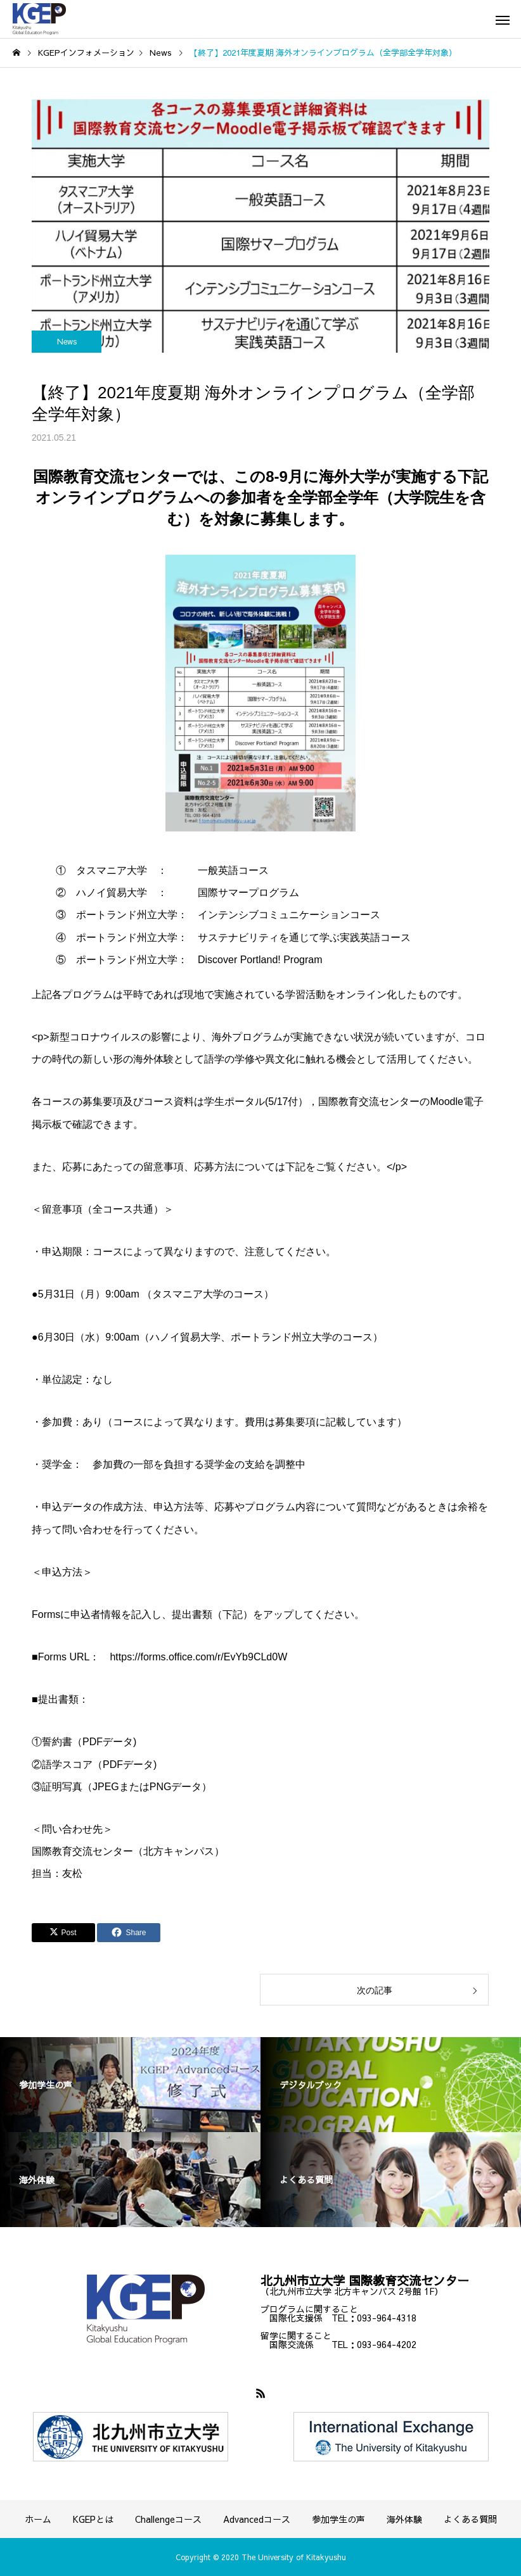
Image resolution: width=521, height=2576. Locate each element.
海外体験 (404, 2519)
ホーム (38, 2519)
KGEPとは (93, 2519)
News (67, 341)
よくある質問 (470, 2519)
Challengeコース (168, 2519)
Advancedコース (256, 2519)
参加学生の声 (338, 2519)
